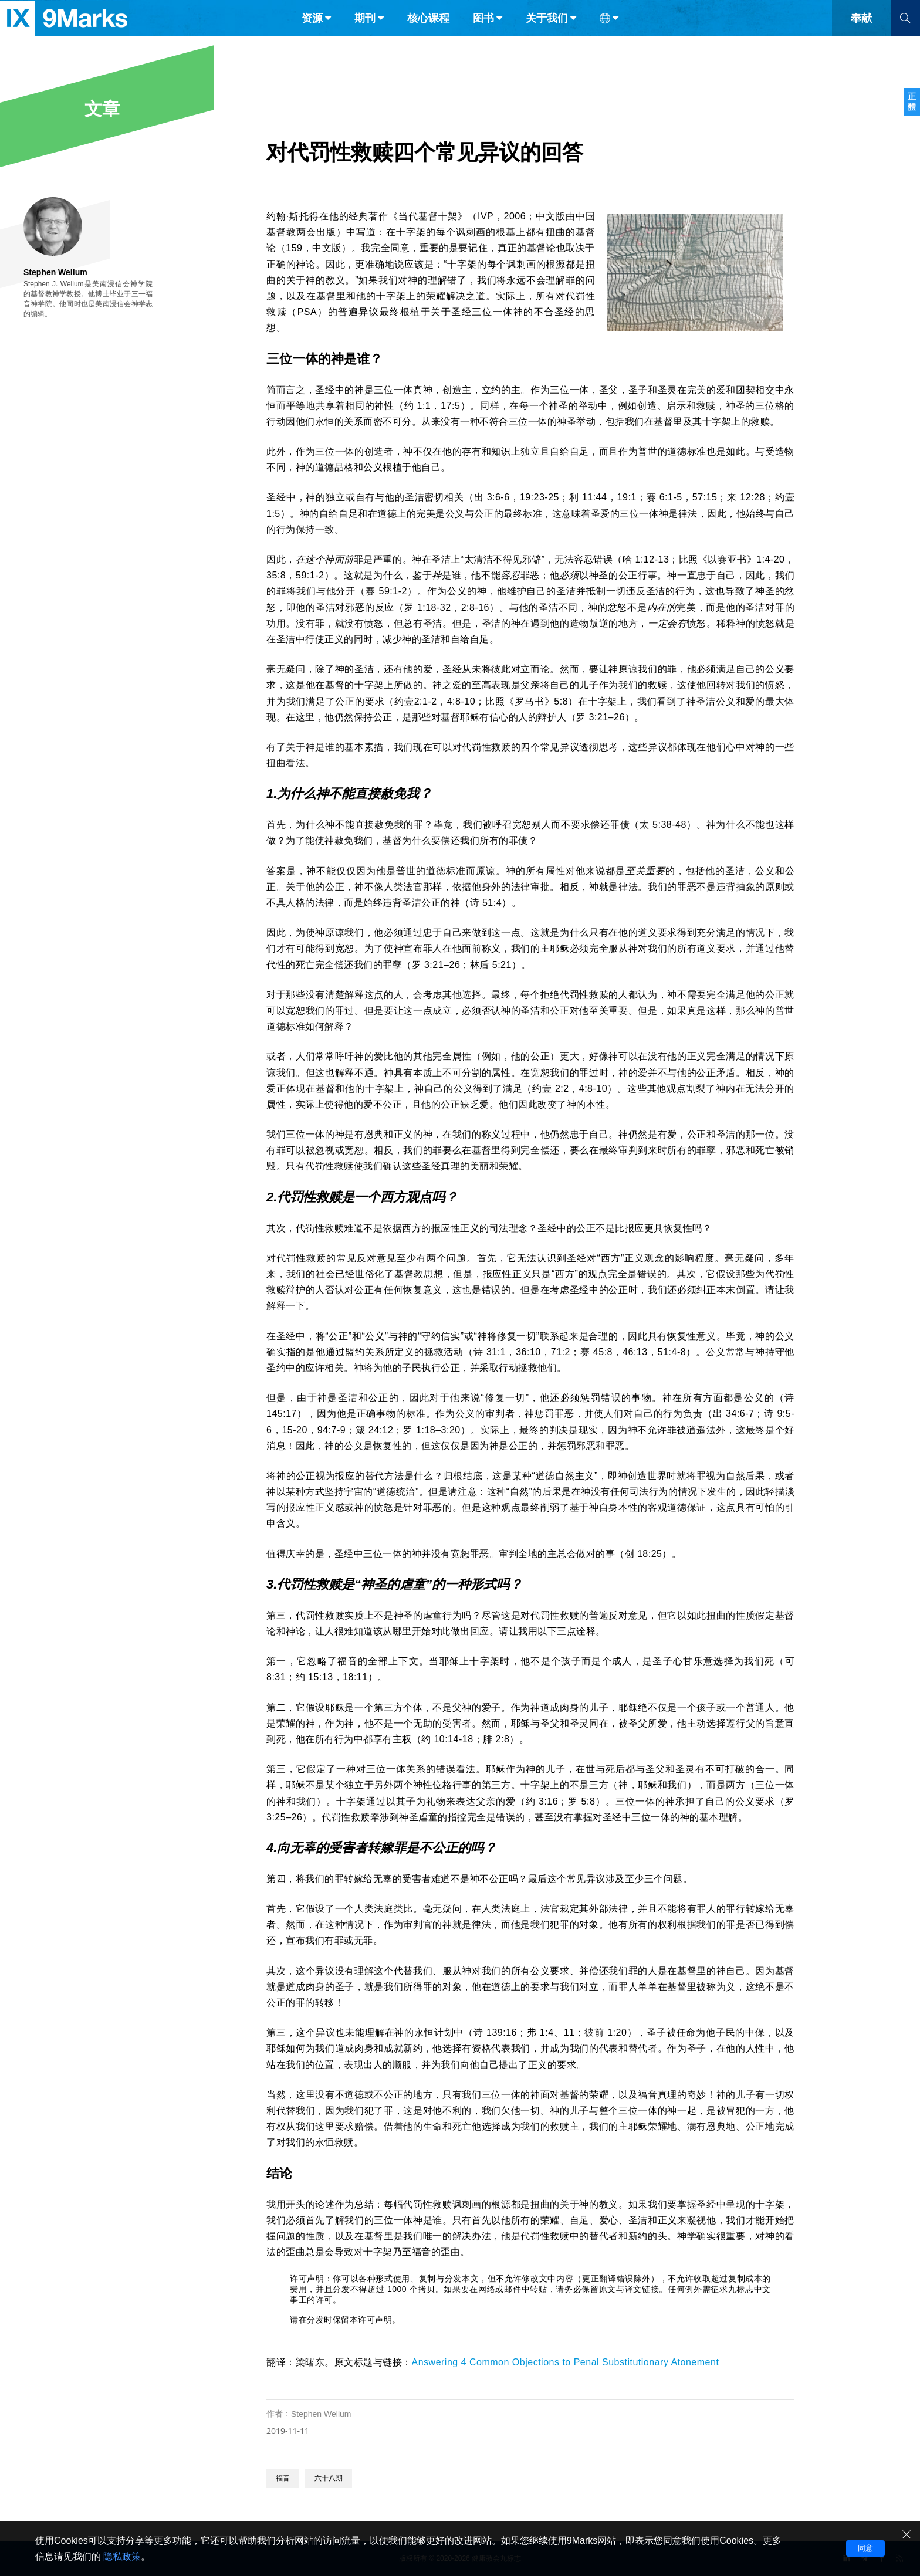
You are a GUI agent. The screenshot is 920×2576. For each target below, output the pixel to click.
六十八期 (328, 2478)
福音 (283, 2478)
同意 (865, 2548)
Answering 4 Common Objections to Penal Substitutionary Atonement (565, 2362)
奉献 (861, 34)
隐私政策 (122, 2556)
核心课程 (428, 34)
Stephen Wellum (321, 2414)
